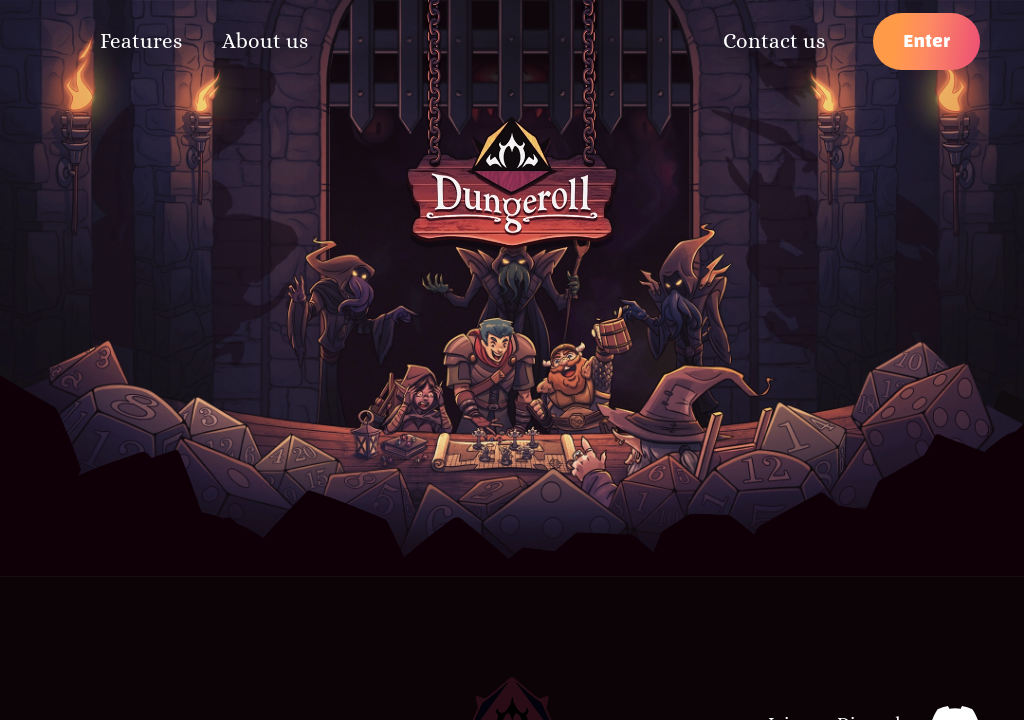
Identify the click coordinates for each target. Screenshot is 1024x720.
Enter (926, 41)
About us (265, 41)
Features (141, 41)
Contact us (774, 41)
